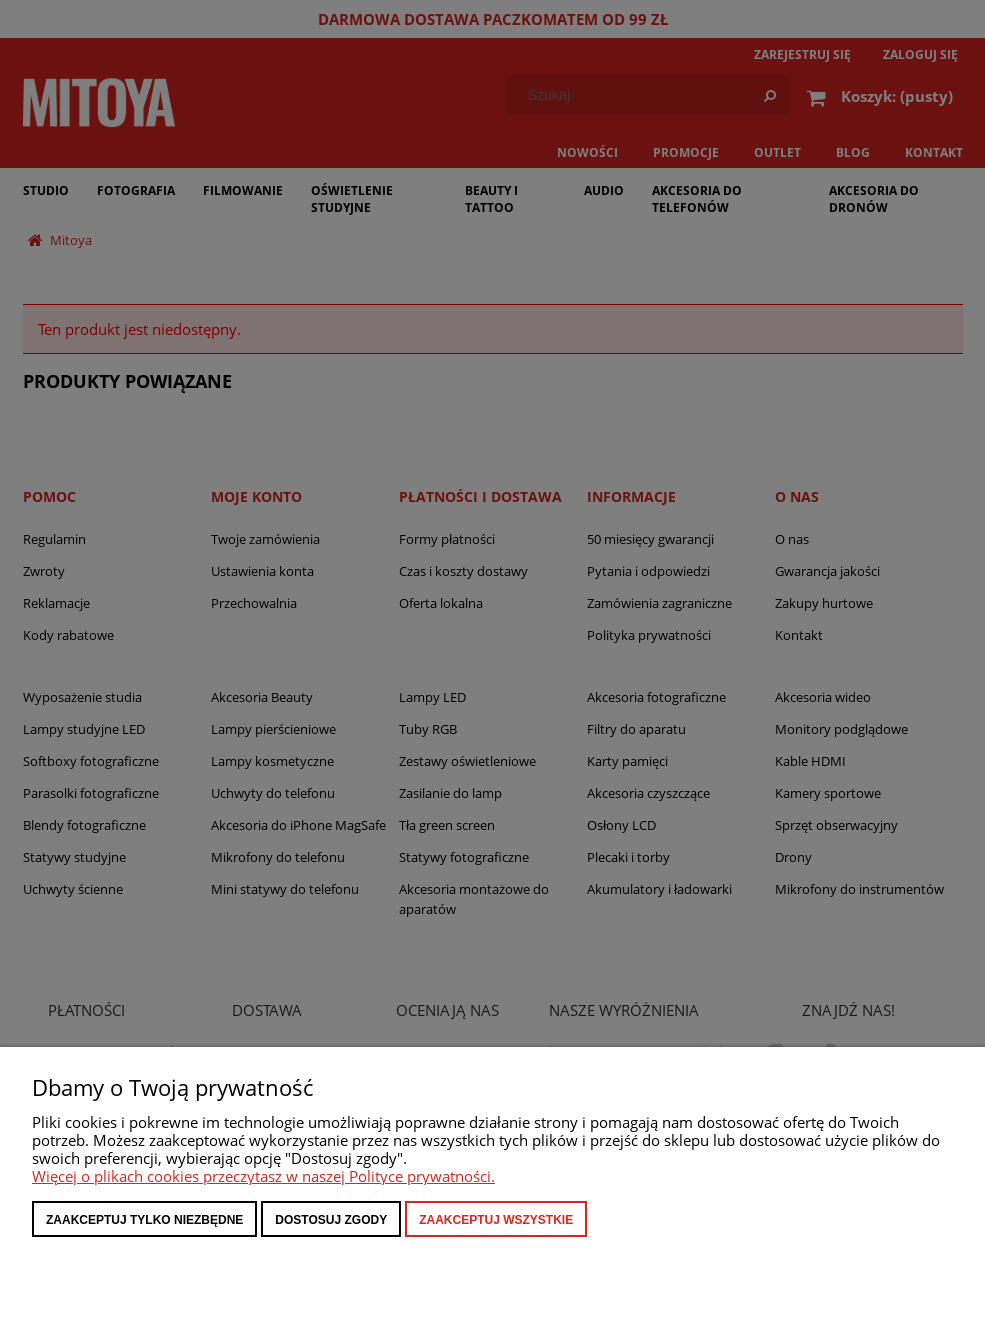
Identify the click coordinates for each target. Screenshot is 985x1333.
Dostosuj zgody (331, 1220)
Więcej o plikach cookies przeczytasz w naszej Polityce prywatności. (263, 1176)
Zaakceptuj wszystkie (496, 1220)
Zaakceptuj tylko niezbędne (144, 1220)
